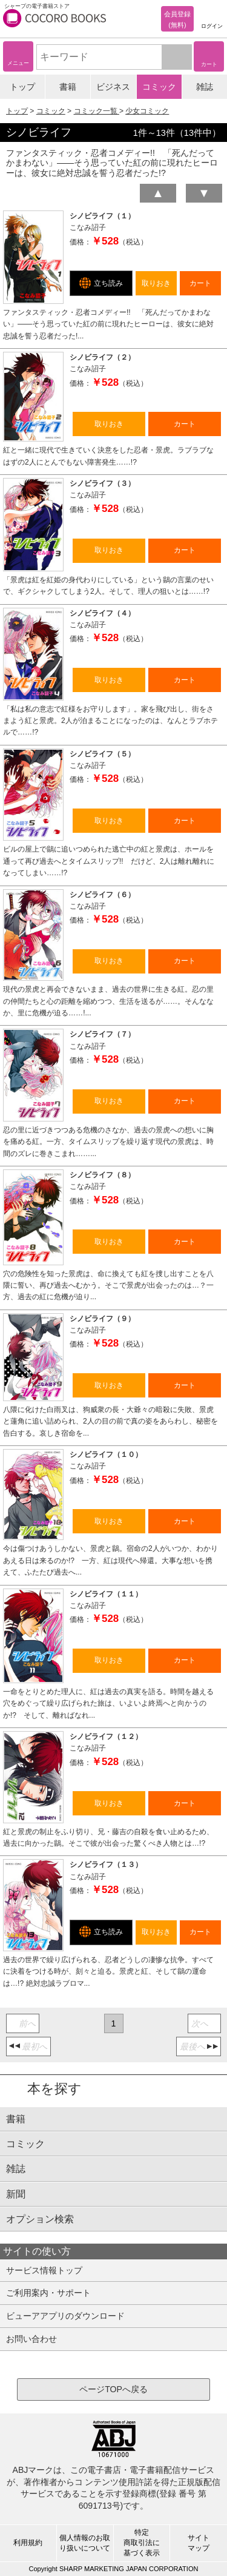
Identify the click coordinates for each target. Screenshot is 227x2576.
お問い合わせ (31, 2339)
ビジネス (113, 87)
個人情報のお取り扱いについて (84, 2543)
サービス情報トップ (44, 2270)
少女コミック (147, 111)
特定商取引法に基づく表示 (141, 2542)
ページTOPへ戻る (113, 2389)
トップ (22, 87)
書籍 (67, 87)
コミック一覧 (96, 111)
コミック (159, 87)
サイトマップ (198, 2543)
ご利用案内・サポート (48, 2293)
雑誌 (204, 87)
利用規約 (27, 2542)
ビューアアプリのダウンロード (65, 2316)
